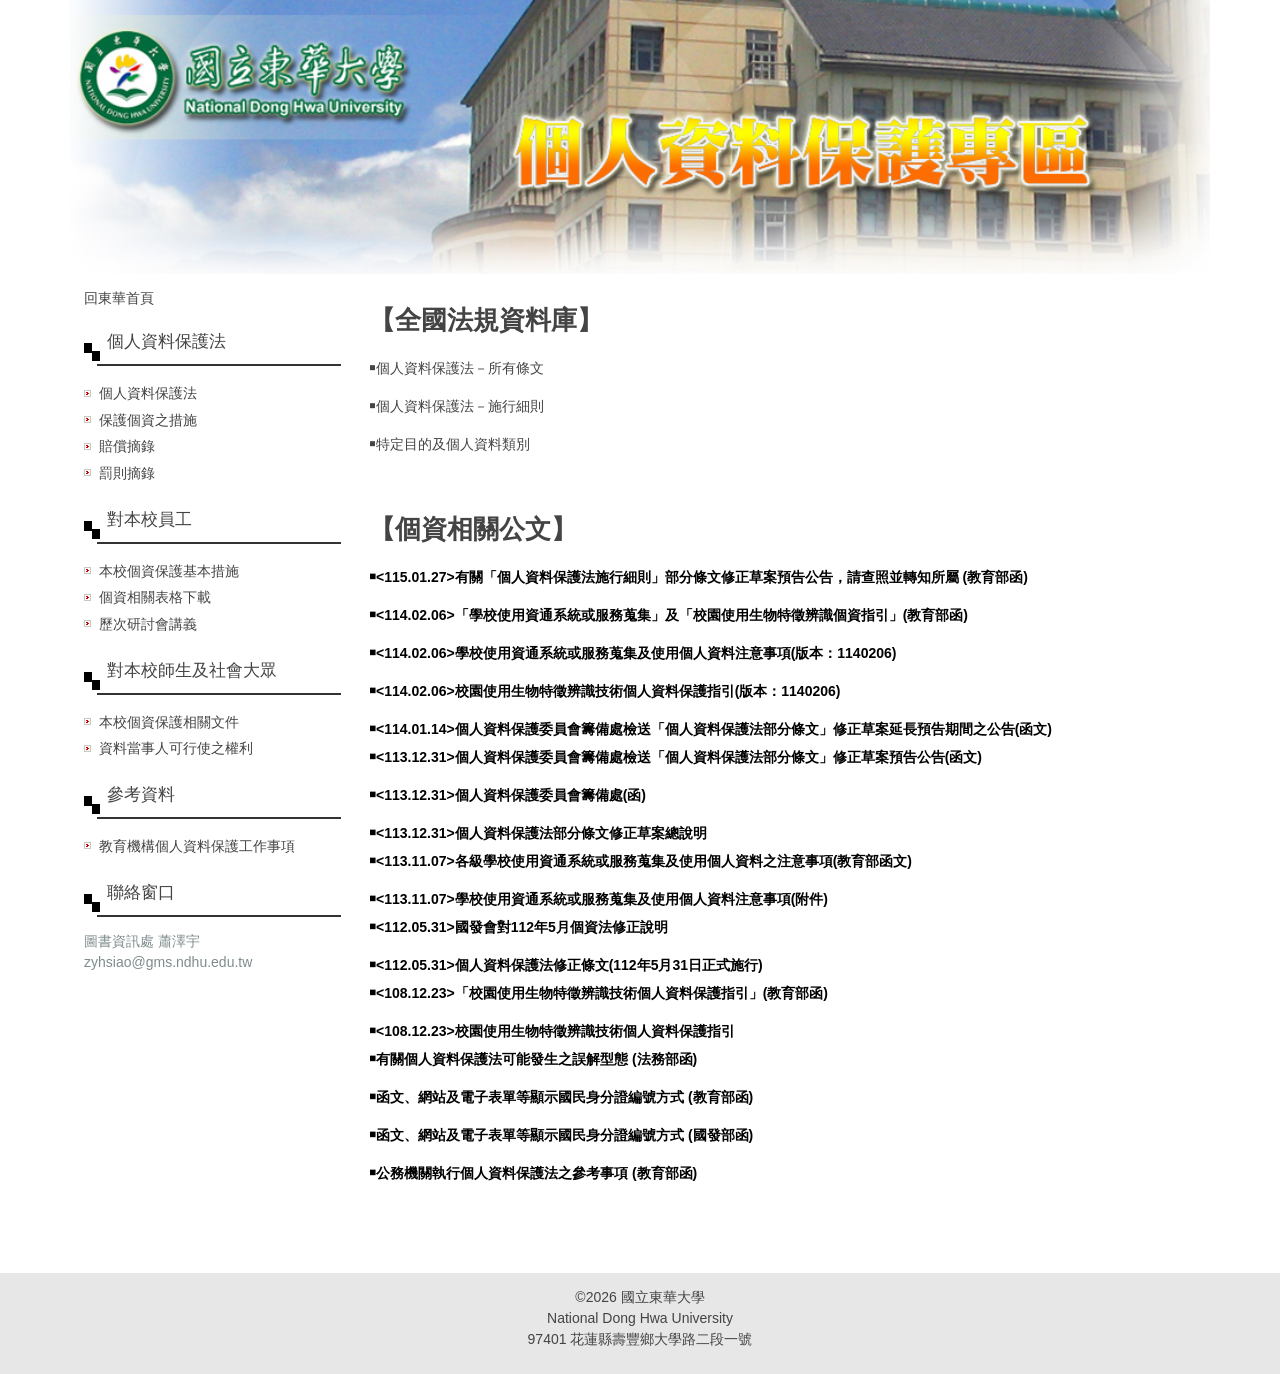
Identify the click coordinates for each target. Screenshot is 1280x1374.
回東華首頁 (119, 298)
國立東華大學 (663, 1297)
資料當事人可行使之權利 (176, 748)
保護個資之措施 (148, 420)
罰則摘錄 (127, 473)
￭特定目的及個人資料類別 (449, 444)
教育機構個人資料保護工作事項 (197, 846)
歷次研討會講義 (148, 624)
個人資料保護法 (148, 393)
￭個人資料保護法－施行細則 (456, 406)
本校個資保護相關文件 (169, 722)
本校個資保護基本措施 (169, 571)
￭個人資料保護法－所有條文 (456, 368)
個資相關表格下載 (155, 597)
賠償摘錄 (127, 446)
